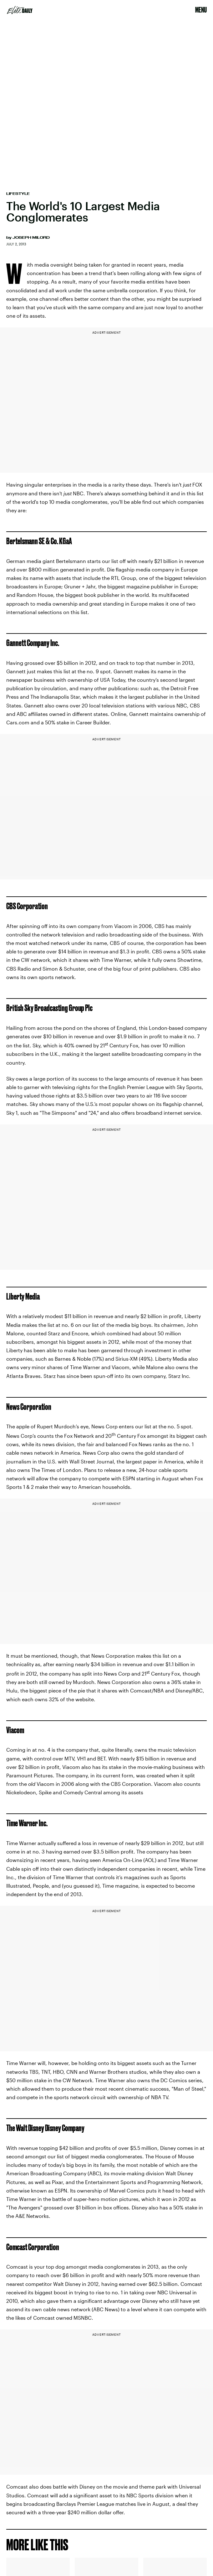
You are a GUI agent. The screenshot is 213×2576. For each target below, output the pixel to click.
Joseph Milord (31, 237)
